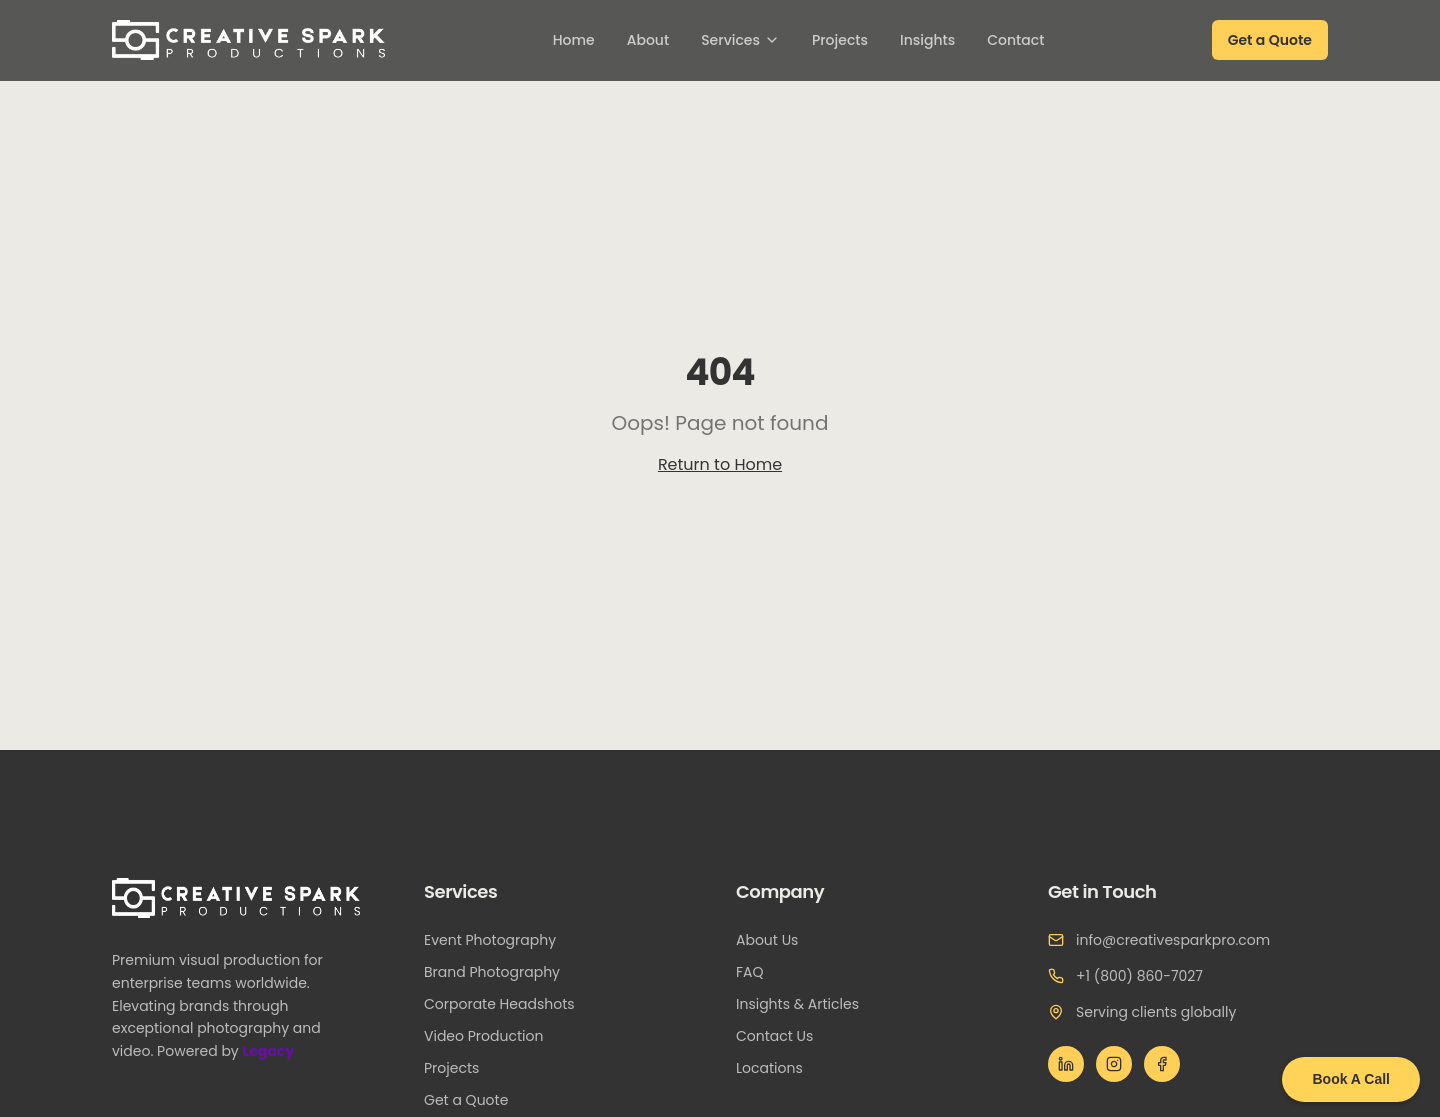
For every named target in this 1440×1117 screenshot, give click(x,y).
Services (740, 40)
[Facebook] (1162, 1064)
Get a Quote (1270, 40)
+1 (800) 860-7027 (1139, 976)
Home (574, 40)
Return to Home (720, 464)
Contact (1015, 40)
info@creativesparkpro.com (1173, 940)
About (648, 40)
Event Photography (498, 940)
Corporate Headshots (507, 1004)
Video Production (491, 1036)
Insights (927, 40)
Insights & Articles (805, 1004)
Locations (777, 1068)
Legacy (274, 1051)
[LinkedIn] (1066, 1064)
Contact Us (782, 1036)
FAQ (758, 972)
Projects (840, 40)
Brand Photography (500, 972)
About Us (775, 940)
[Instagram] (1114, 1064)
